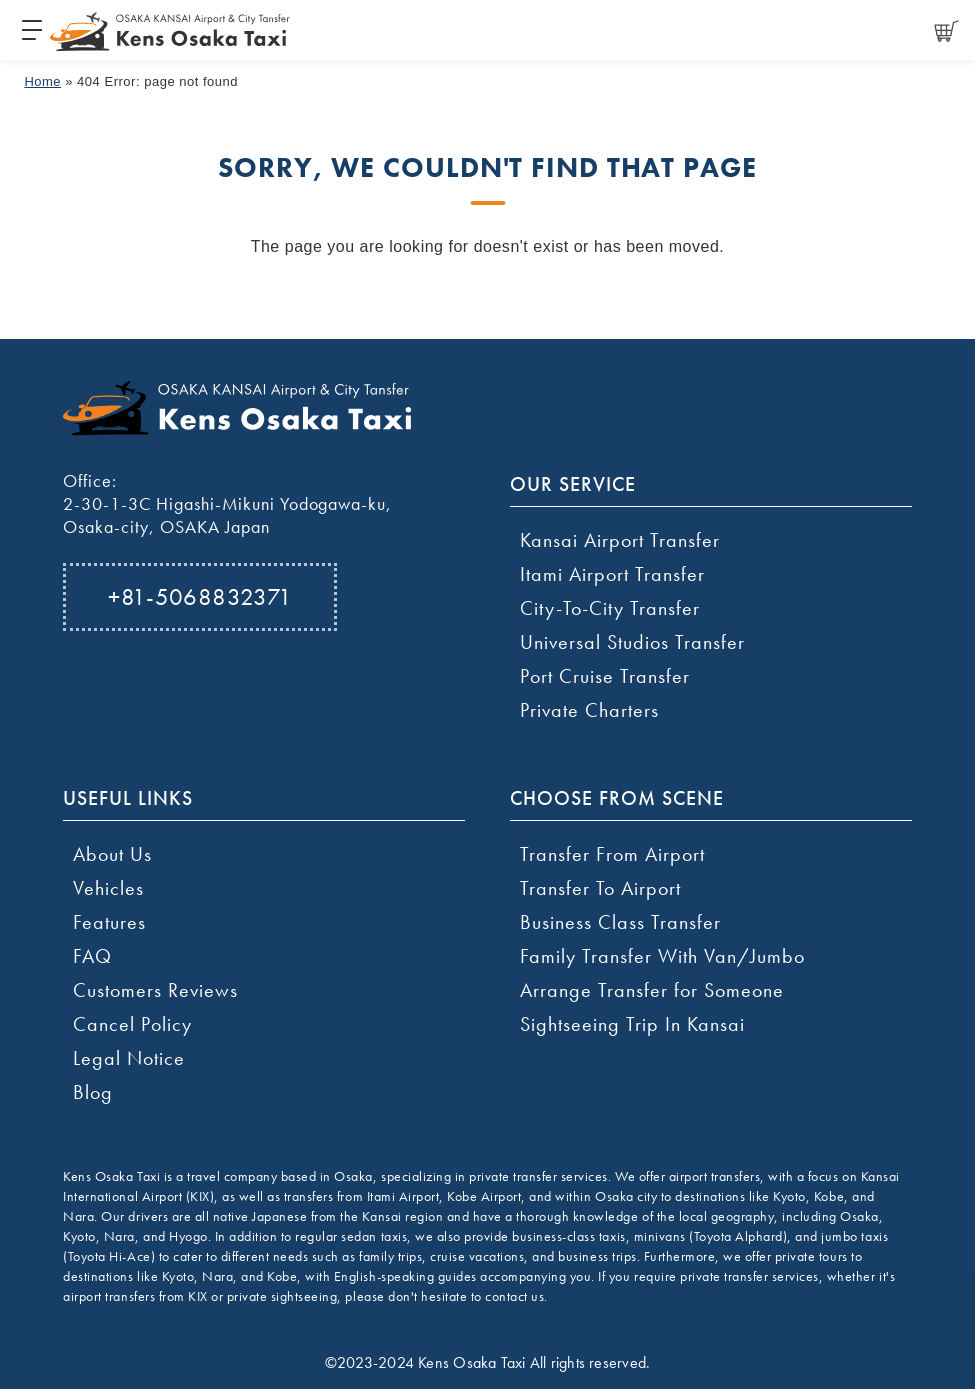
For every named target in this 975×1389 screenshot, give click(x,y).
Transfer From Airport (612, 854)
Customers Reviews (155, 990)
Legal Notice (129, 1058)
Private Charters (589, 710)
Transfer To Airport (600, 888)
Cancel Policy (132, 1024)
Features (109, 922)
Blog (93, 1092)
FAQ (92, 956)
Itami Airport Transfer (612, 574)
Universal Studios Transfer (632, 642)
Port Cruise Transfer (605, 676)
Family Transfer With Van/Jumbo (662, 956)
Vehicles (108, 888)
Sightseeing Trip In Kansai (632, 1024)
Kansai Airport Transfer (620, 540)
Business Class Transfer (620, 922)
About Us (112, 854)
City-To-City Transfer (610, 608)
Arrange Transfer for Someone (652, 990)
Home (42, 81)
